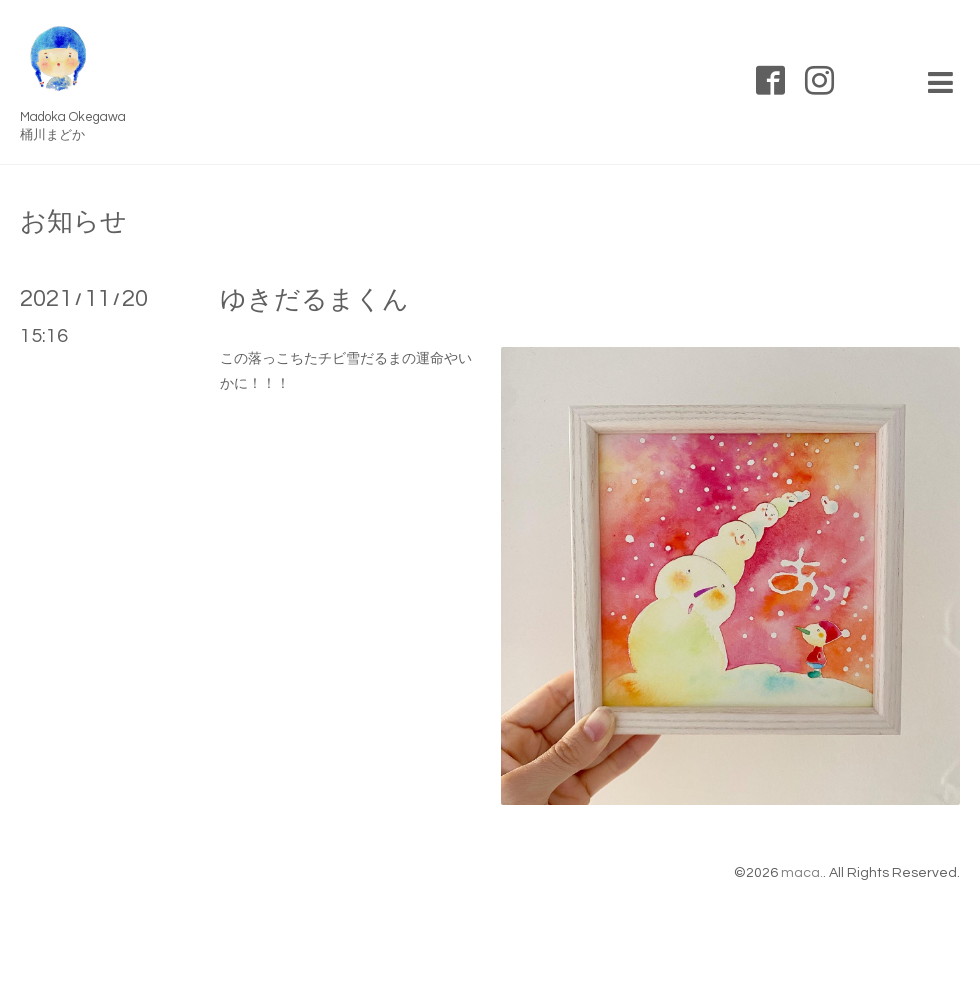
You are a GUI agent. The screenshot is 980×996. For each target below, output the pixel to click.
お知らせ (73, 222)
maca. (802, 873)
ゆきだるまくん (314, 300)
